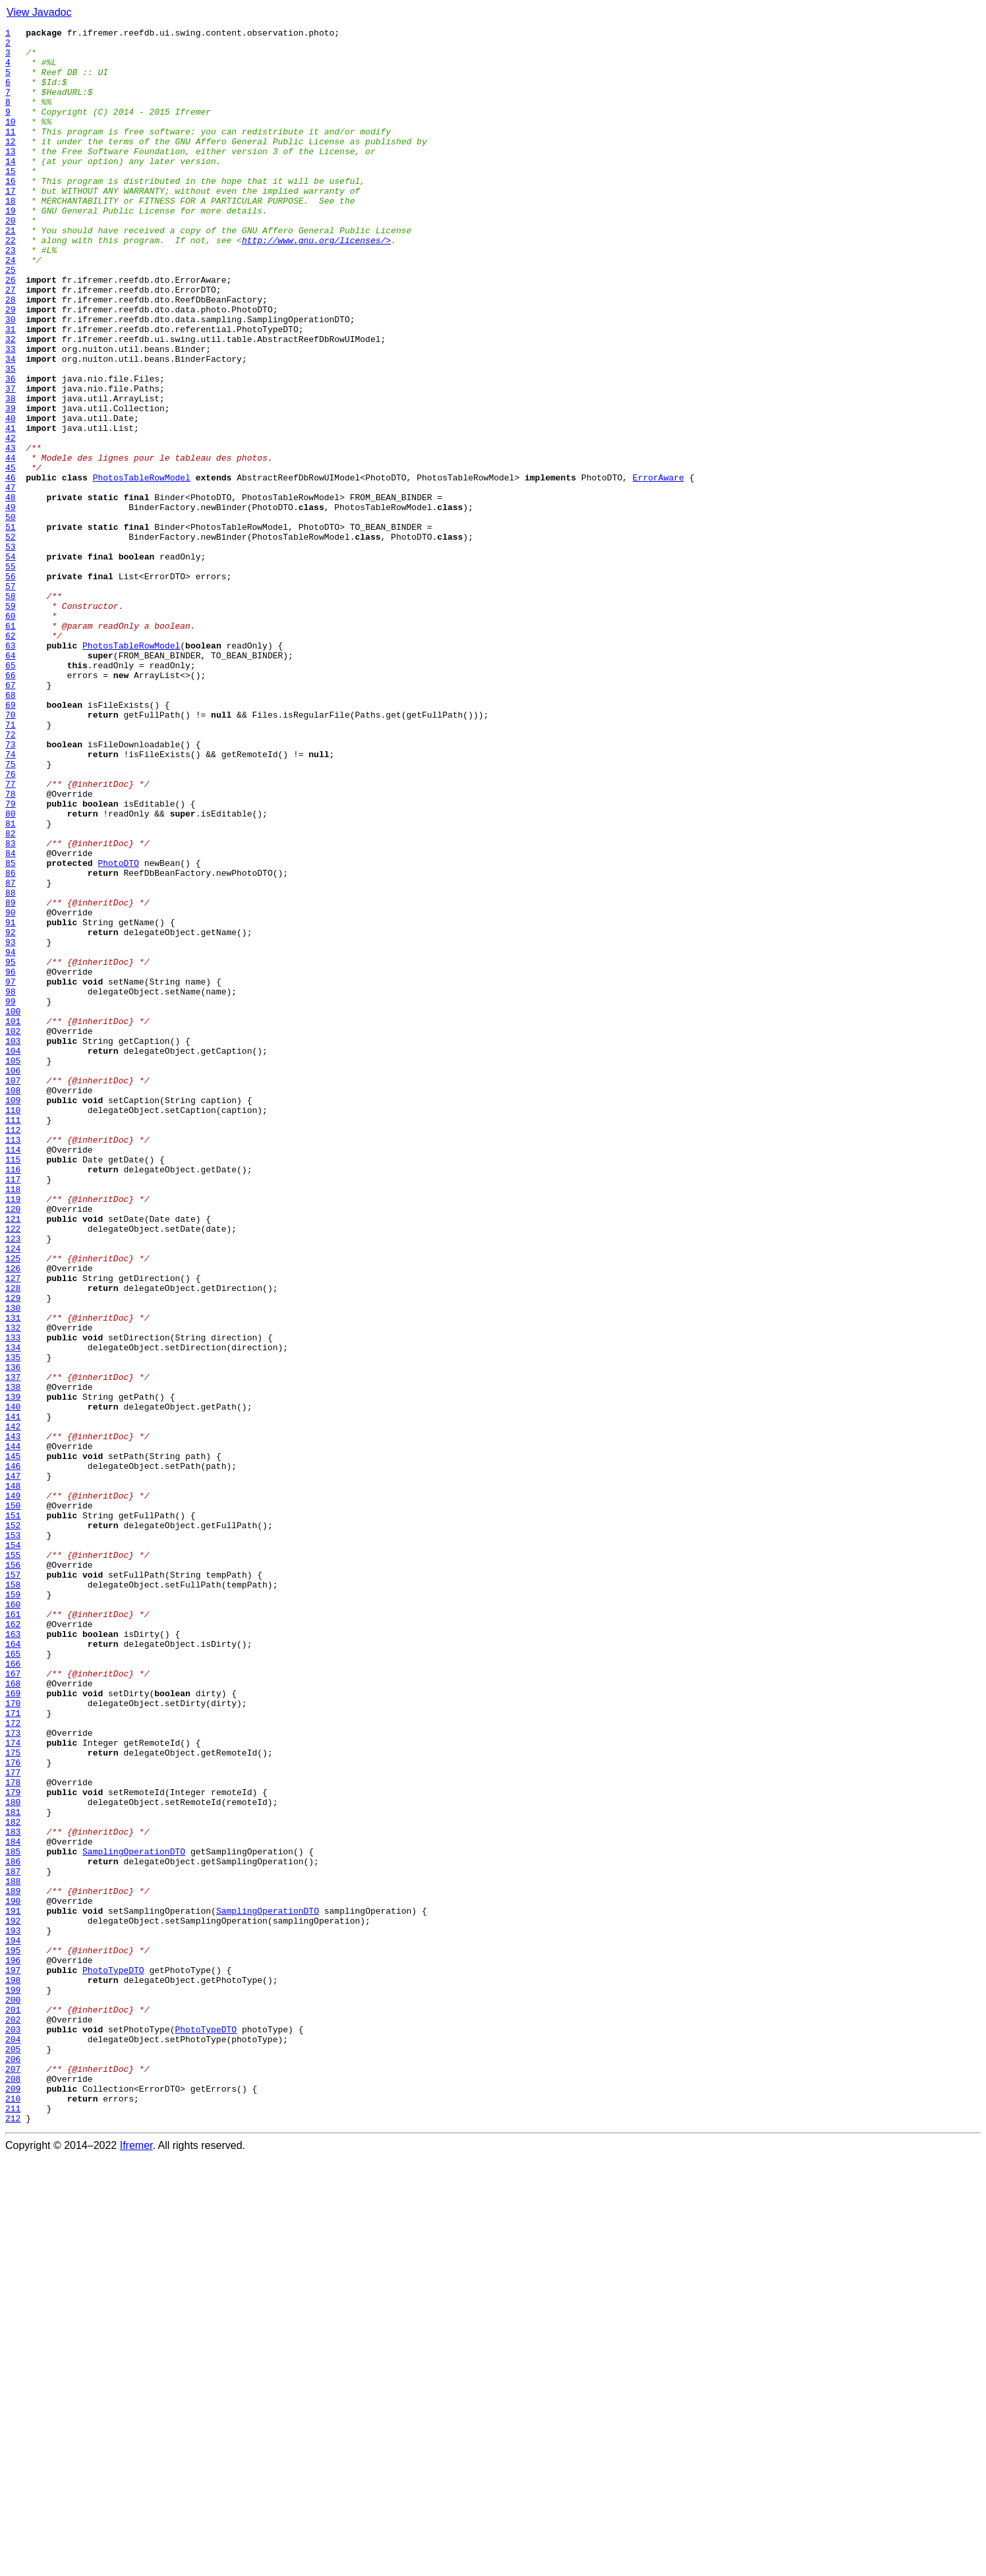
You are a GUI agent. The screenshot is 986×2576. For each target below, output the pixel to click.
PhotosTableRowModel (141, 568)
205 (12, 2454)
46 (10, 568)
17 (10, 224)
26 (10, 331)
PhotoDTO (118, 1031)
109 (12, 1315)
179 (12, 2146)
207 (12, 2478)
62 (10, 758)
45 (10, 556)
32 (10, 402)
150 (12, 1802)
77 (10, 936)
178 (12, 2134)
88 (10, 1066)
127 (12, 1529)
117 (12, 1410)
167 (12, 2003)
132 (12, 1588)
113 (12, 1363)
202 (12, 2418)
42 (10, 521)
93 (10, 1125)
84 (10, 1019)
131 (12, 1576)
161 (12, 1932)
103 (12, 1244)
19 (10, 248)
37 (10, 461)
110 (12, 1327)
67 (10, 817)
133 (12, 1600)
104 (12, 1256)
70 (10, 853)
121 (12, 1458)
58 (10, 710)
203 (12, 2430)
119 (12, 1434)
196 (12, 2347)
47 (10, 580)
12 (10, 165)
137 (12, 1647)
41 (10, 509)
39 (10, 485)
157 (12, 1885)
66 (10, 805)
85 (10, 1031)
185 (12, 2217)
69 (10, 841)
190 (12, 2276)
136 (12, 1636)
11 (10, 153)
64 (10, 781)
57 (10, 698)
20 (10, 260)
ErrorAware (658, 568)
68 (10, 829)
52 (10, 639)
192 (12, 2300)
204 (12, 2442)
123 (12, 1481)
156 (12, 1873)
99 (10, 1197)
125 (12, 1505)
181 (12, 2169)
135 (12, 1624)
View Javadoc (39, 12)
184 (12, 2205)
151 (12, 1813)
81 (10, 983)
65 (10, 793)
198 (12, 2371)
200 (12, 2395)
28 (10, 354)
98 (10, 1185)
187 (12, 2241)
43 (10, 532)
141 (12, 1695)
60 (10, 734)
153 (12, 1837)
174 (12, 2086)
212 (12, 2537)
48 (10, 592)
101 (12, 1220)
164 (12, 1968)
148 (12, 1778)
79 (10, 959)
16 (10, 212)
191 (12, 2288)
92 (10, 1114)
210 (12, 2513)
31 (10, 390)
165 (12, 1980)
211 (12, 2525)
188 (12, 2252)
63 (10, 770)
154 (12, 1849)
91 (10, 1102)
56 (10, 687)
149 (12, 1790)
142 (12, 1707)
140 (12, 1683)
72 (10, 876)
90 (10, 1090)
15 (10, 200)
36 (10, 449)
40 (10, 497)
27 (10, 343)
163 (12, 1956)
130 (12, 1564)
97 (10, 1173)
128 (12, 1541)
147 (12, 1766)
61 (10, 746)
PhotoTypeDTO (113, 2359)
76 (10, 924)
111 (12, 1339)
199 (12, 2383)
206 (12, 2466)
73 (10, 888)
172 (12, 2063)
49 (10, 604)
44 (10, 544)
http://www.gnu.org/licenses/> (316, 283)
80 (10, 971)
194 (12, 2324)
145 (12, 1742)
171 (12, 2051)
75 (10, 912)
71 (10, 865)
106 (12, 1280)
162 (12, 1944)
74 (10, 900)
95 (10, 1149)
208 (12, 2490)
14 (10, 188)
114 (12, 1375)
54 (10, 663)
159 (12, 1908)
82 (10, 995)
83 (10, 1007)
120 (12, 1446)
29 (10, 366)
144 (12, 1730)
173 (12, 2074)
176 (12, 2110)
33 (10, 414)
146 (12, 1754)
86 (10, 1042)
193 (12, 2312)
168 (12, 2015)
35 (10, 438)
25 (10, 319)
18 (10, 236)
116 (12, 1398)
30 (10, 378)
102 (12, 1232)
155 (12, 1861)
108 (12, 1303)
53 (10, 651)
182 (12, 2181)
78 (10, 948)
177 (12, 2122)
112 (12, 1351)
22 (10, 283)
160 (12, 1920)
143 (12, 1719)
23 (10, 295)
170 (12, 2039)
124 (12, 1493)
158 (12, 1897)
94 (10, 1137)
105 (12, 1268)
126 (12, 1517)
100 (12, 1209)
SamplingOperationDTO (133, 2217)
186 (12, 2229)
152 (12, 1825)
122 (12, 1469)
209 (12, 2501)
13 (10, 177)
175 (12, 2098)
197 (12, 2359)
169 (12, 2027)
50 (10, 615)
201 (12, 2407)
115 (12, 1386)
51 (10, 627)
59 (10, 722)
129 (12, 1553)
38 (10, 473)
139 (12, 1671)
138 (12, 1659)
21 (10, 271)
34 (10, 426)
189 (12, 2264)
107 (12, 1292)
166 (12, 1991)
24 (10, 307)
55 (10, 675)
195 (12, 2335)
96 (10, 1161)
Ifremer (136, 2564)
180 (12, 2157)
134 (12, 1612)
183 (12, 2193)
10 (10, 141)
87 (10, 1054)
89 (10, 1078)
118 (12, 1422)
